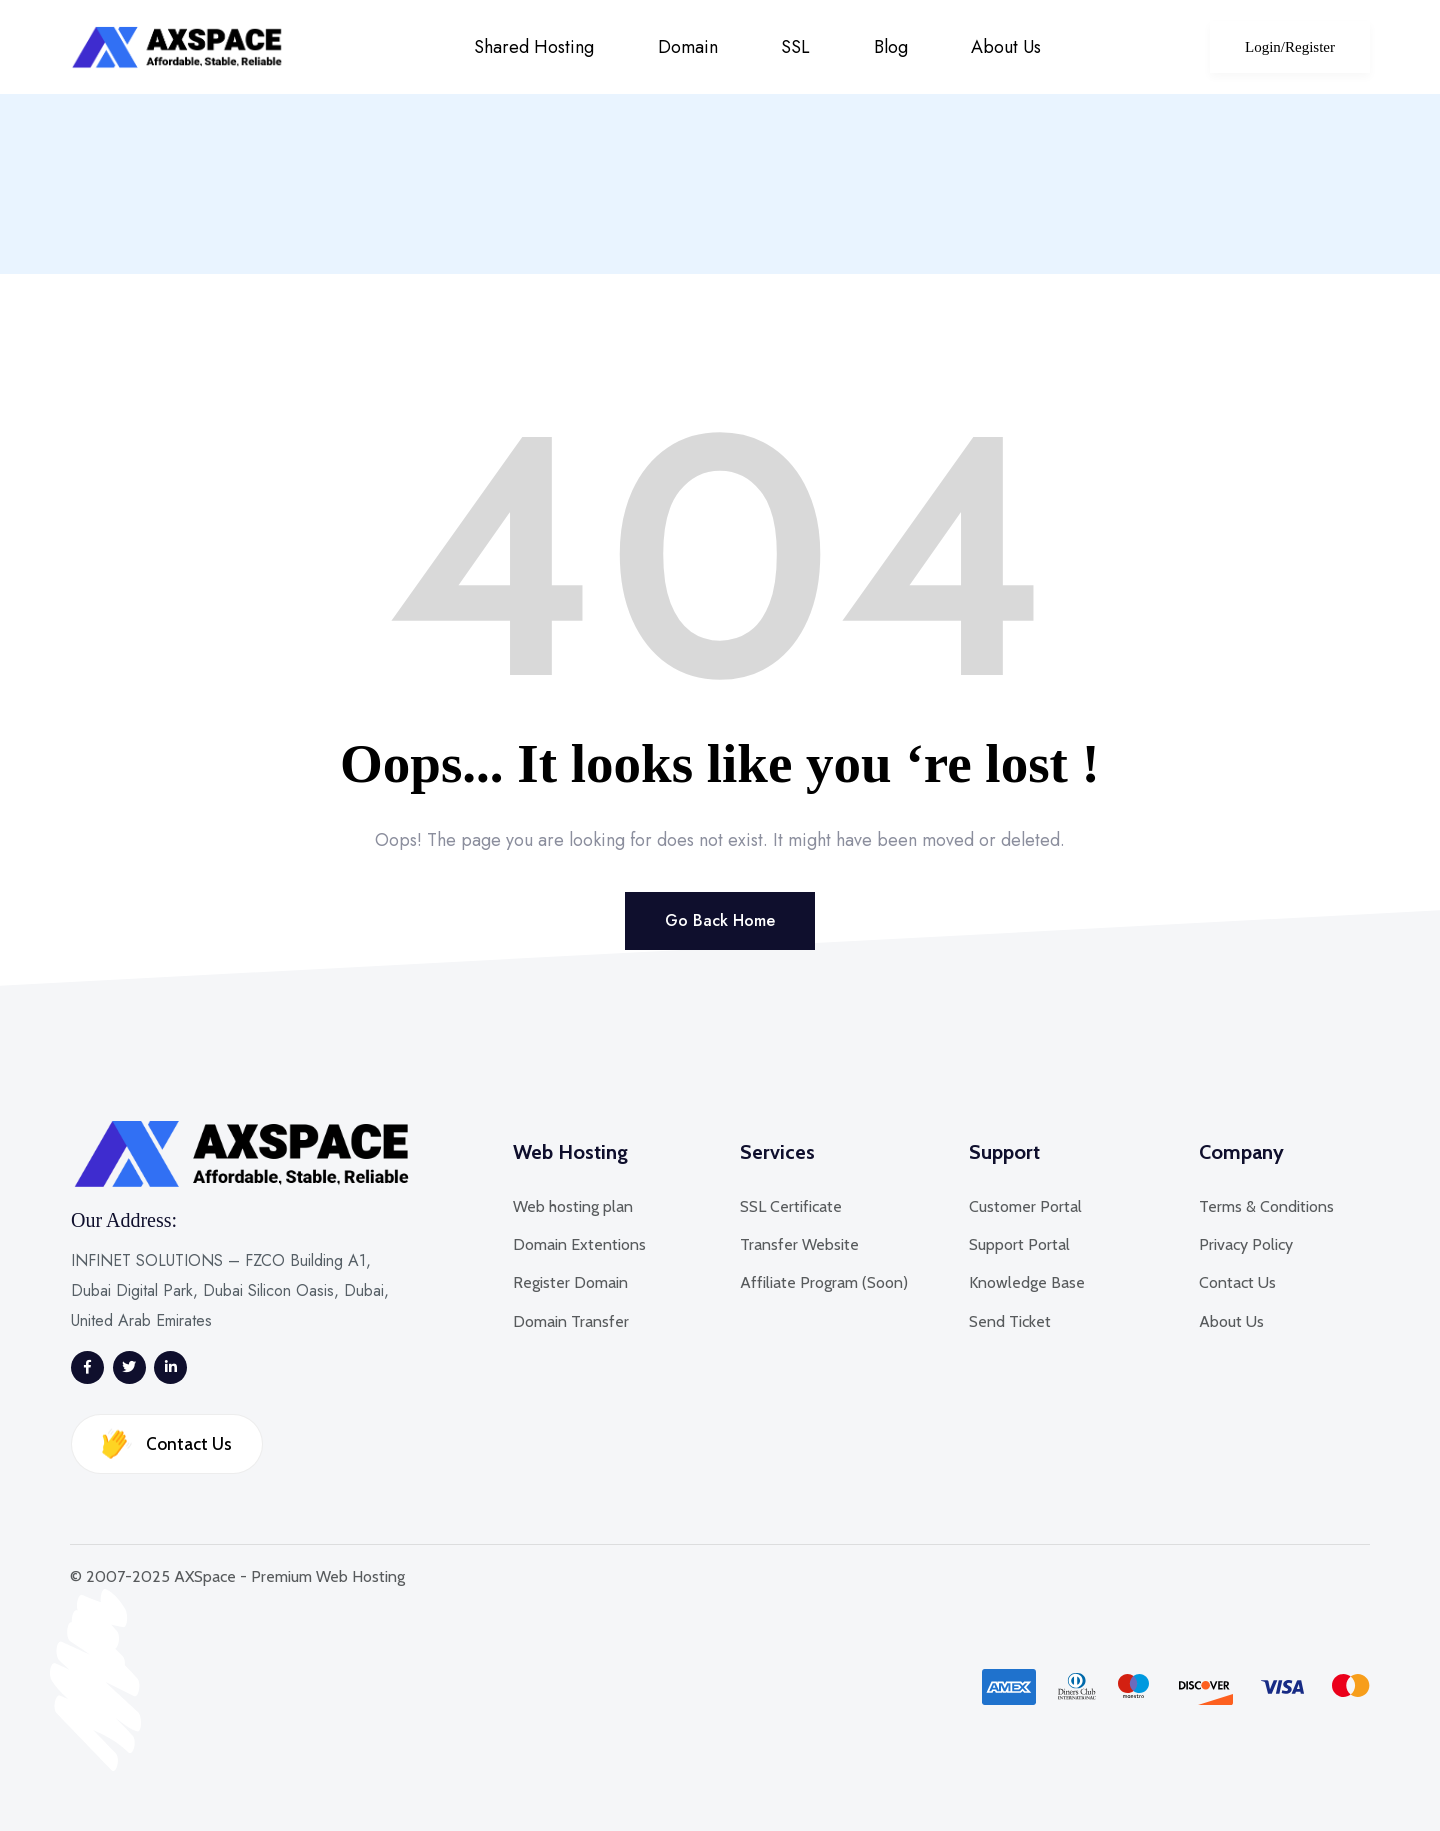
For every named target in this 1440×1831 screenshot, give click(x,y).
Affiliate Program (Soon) (824, 1282)
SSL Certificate (791, 1206)
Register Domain (570, 1282)
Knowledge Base (1027, 1282)
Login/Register (1290, 47)
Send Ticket (1010, 1321)
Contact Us (167, 1443)
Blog (891, 47)
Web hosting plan (573, 1206)
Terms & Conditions (1266, 1206)
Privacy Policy (1246, 1244)
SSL (795, 47)
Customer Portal (1025, 1206)
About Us (1006, 47)
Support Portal (1019, 1244)
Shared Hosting (534, 47)
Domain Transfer (571, 1321)
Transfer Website (799, 1244)
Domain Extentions (579, 1244)
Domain (688, 47)
